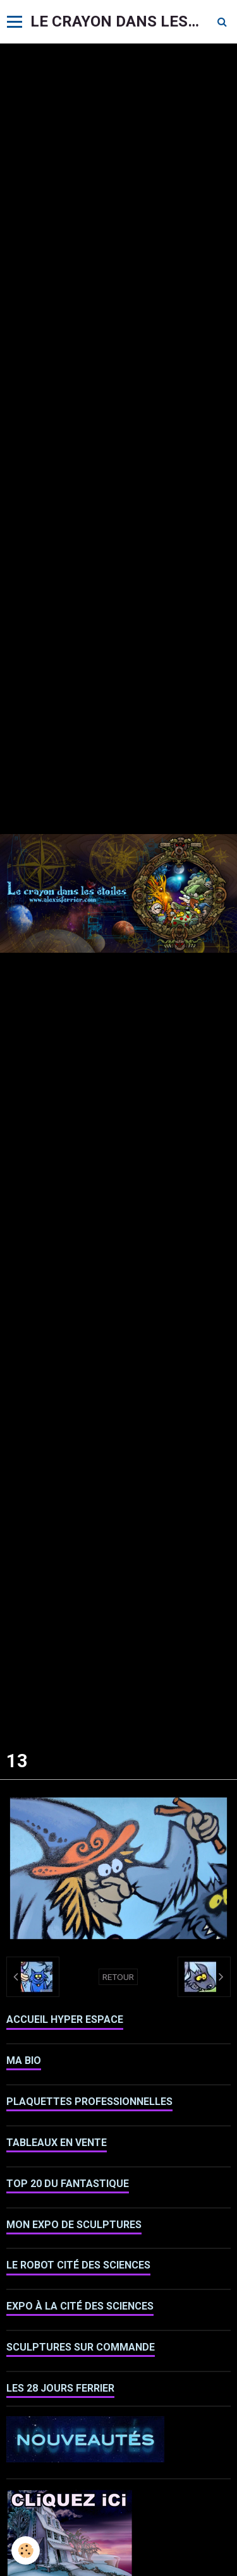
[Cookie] (25, 2550)
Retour (118, 1977)
